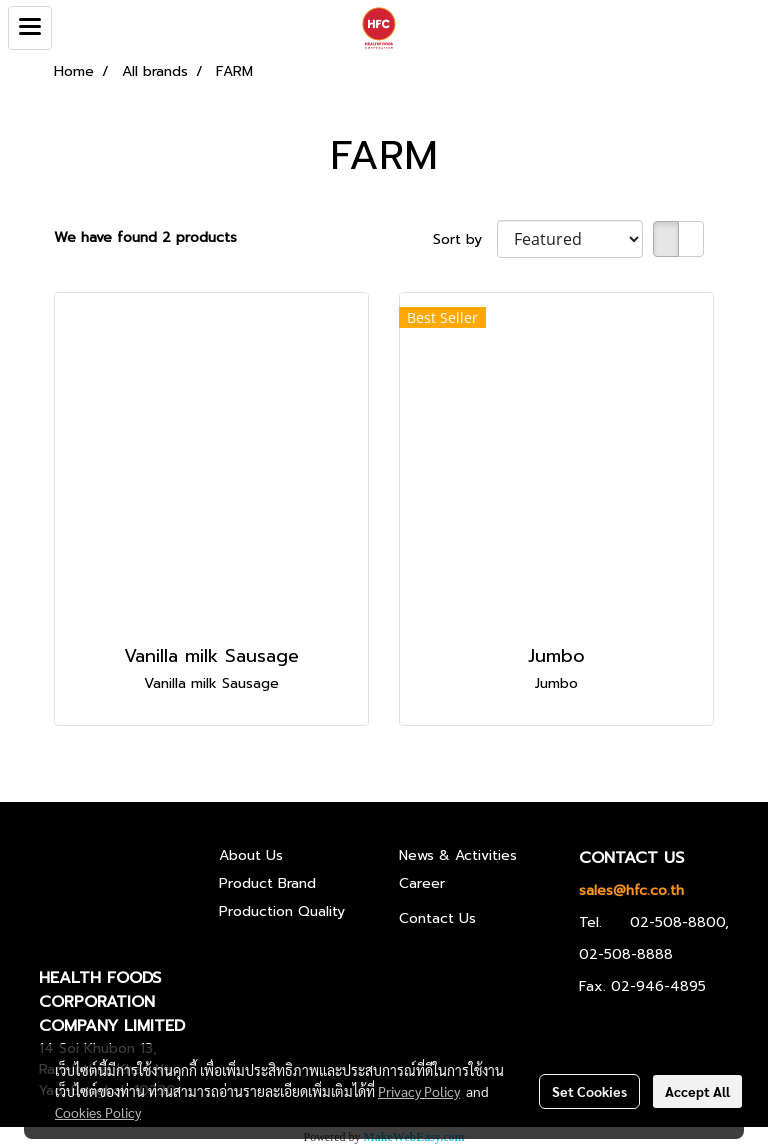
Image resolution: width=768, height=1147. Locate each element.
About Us (251, 855)
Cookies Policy (98, 1112)
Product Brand (267, 883)
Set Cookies (589, 1091)
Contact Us (437, 918)
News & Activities (458, 855)
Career (422, 883)
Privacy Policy (419, 1091)
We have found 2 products (145, 237)
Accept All (697, 1091)
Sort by (465, 239)
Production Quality (282, 911)
